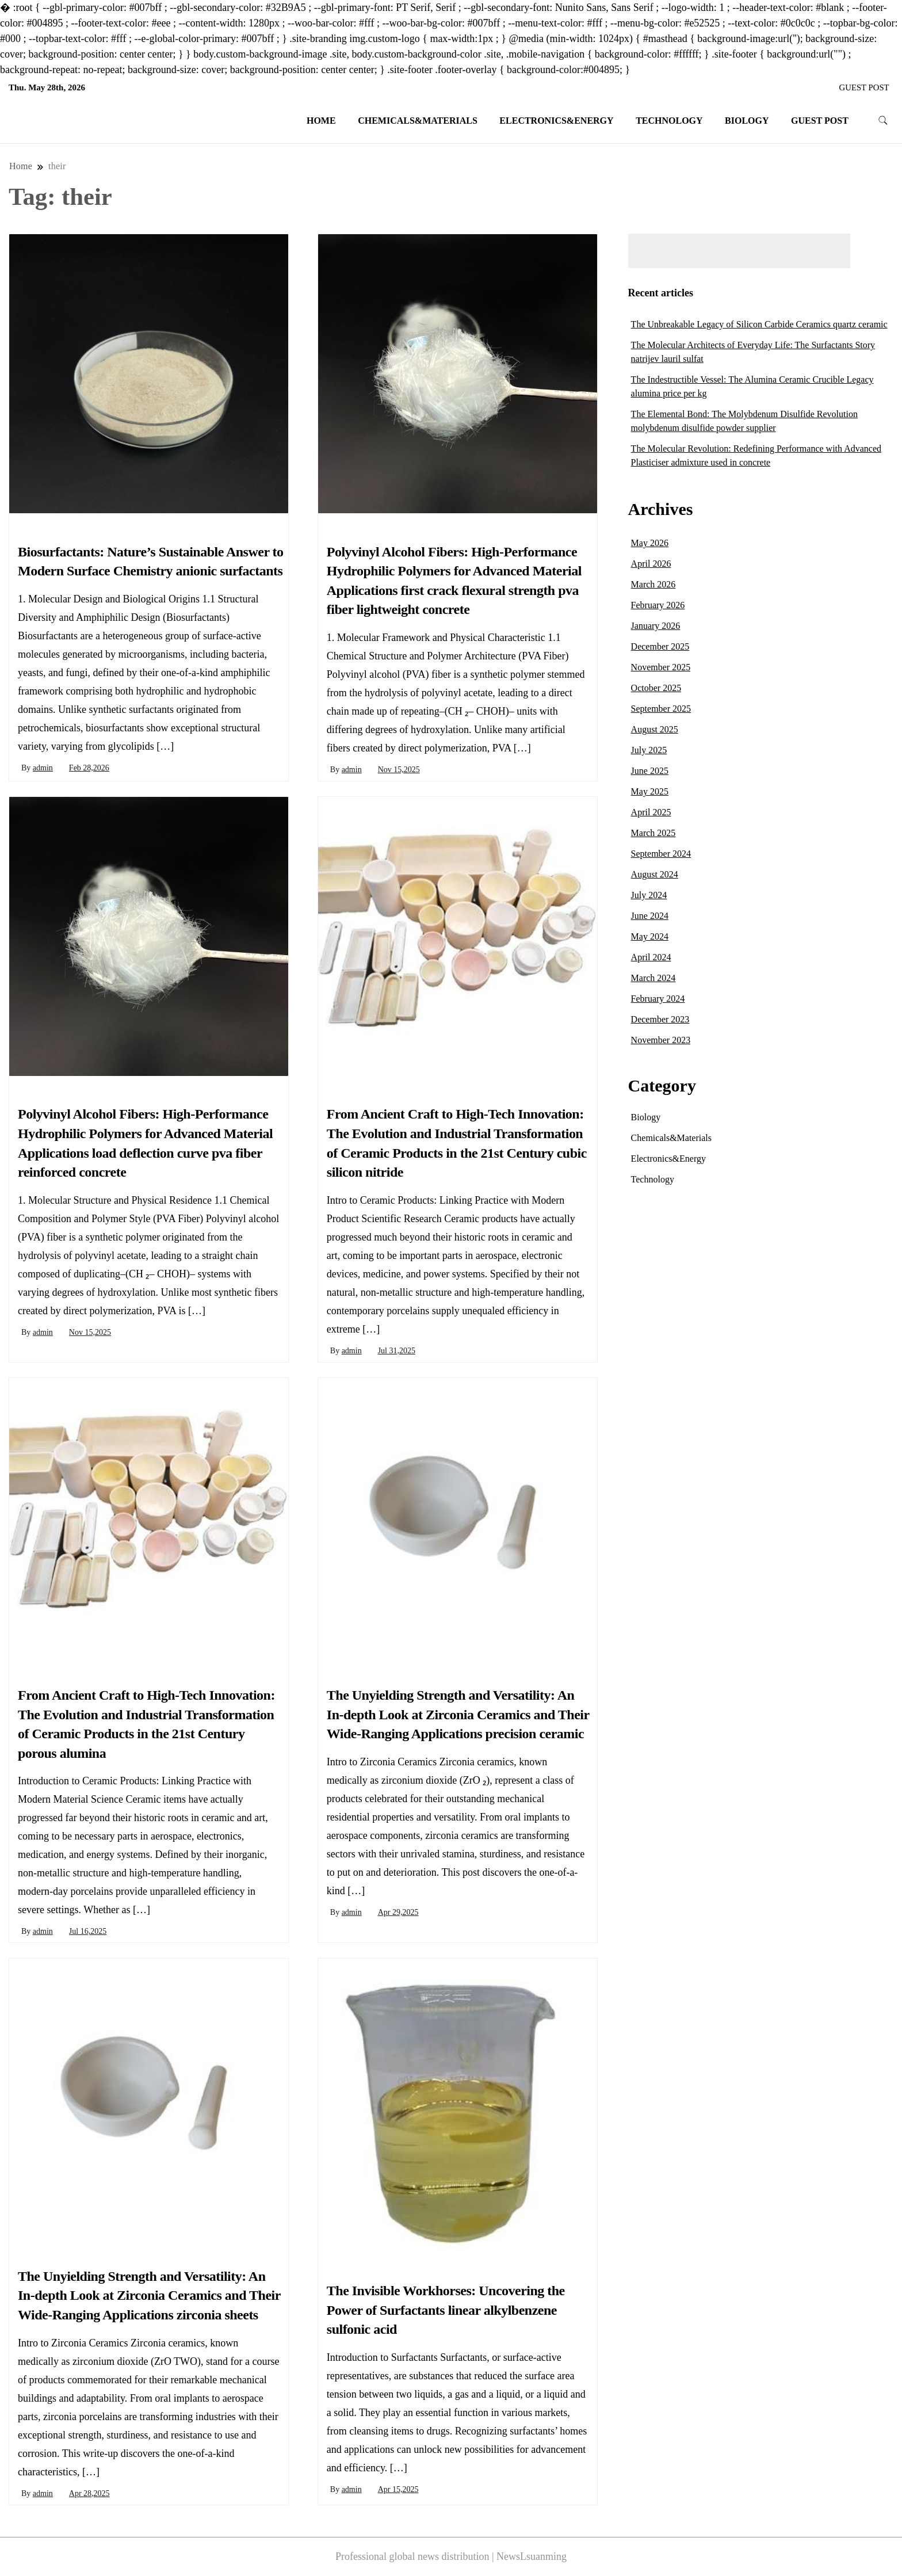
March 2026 (653, 584)
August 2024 (654, 874)
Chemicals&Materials (417, 120)
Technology (669, 120)
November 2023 (661, 1040)
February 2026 (658, 605)
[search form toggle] (883, 120)
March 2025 (653, 833)
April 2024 (651, 957)
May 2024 (649, 936)
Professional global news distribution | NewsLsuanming (451, 2556)
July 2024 (649, 895)
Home (321, 120)
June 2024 (649, 916)
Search (874, 251)
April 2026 (651, 563)
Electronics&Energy (556, 120)
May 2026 (649, 543)
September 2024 (661, 853)
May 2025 (649, 791)
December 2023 (660, 1019)
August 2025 (654, 729)
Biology (747, 120)
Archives (660, 508)
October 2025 (656, 688)
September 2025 (661, 708)
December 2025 (660, 646)
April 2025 (651, 812)
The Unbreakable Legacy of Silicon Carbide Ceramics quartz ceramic (759, 324)
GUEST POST (864, 87)
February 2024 (658, 998)
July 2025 (649, 750)
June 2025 (649, 771)
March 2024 (653, 978)
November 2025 (661, 667)
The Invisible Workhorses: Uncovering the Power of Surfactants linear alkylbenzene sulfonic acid (446, 2310)
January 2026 (656, 626)
